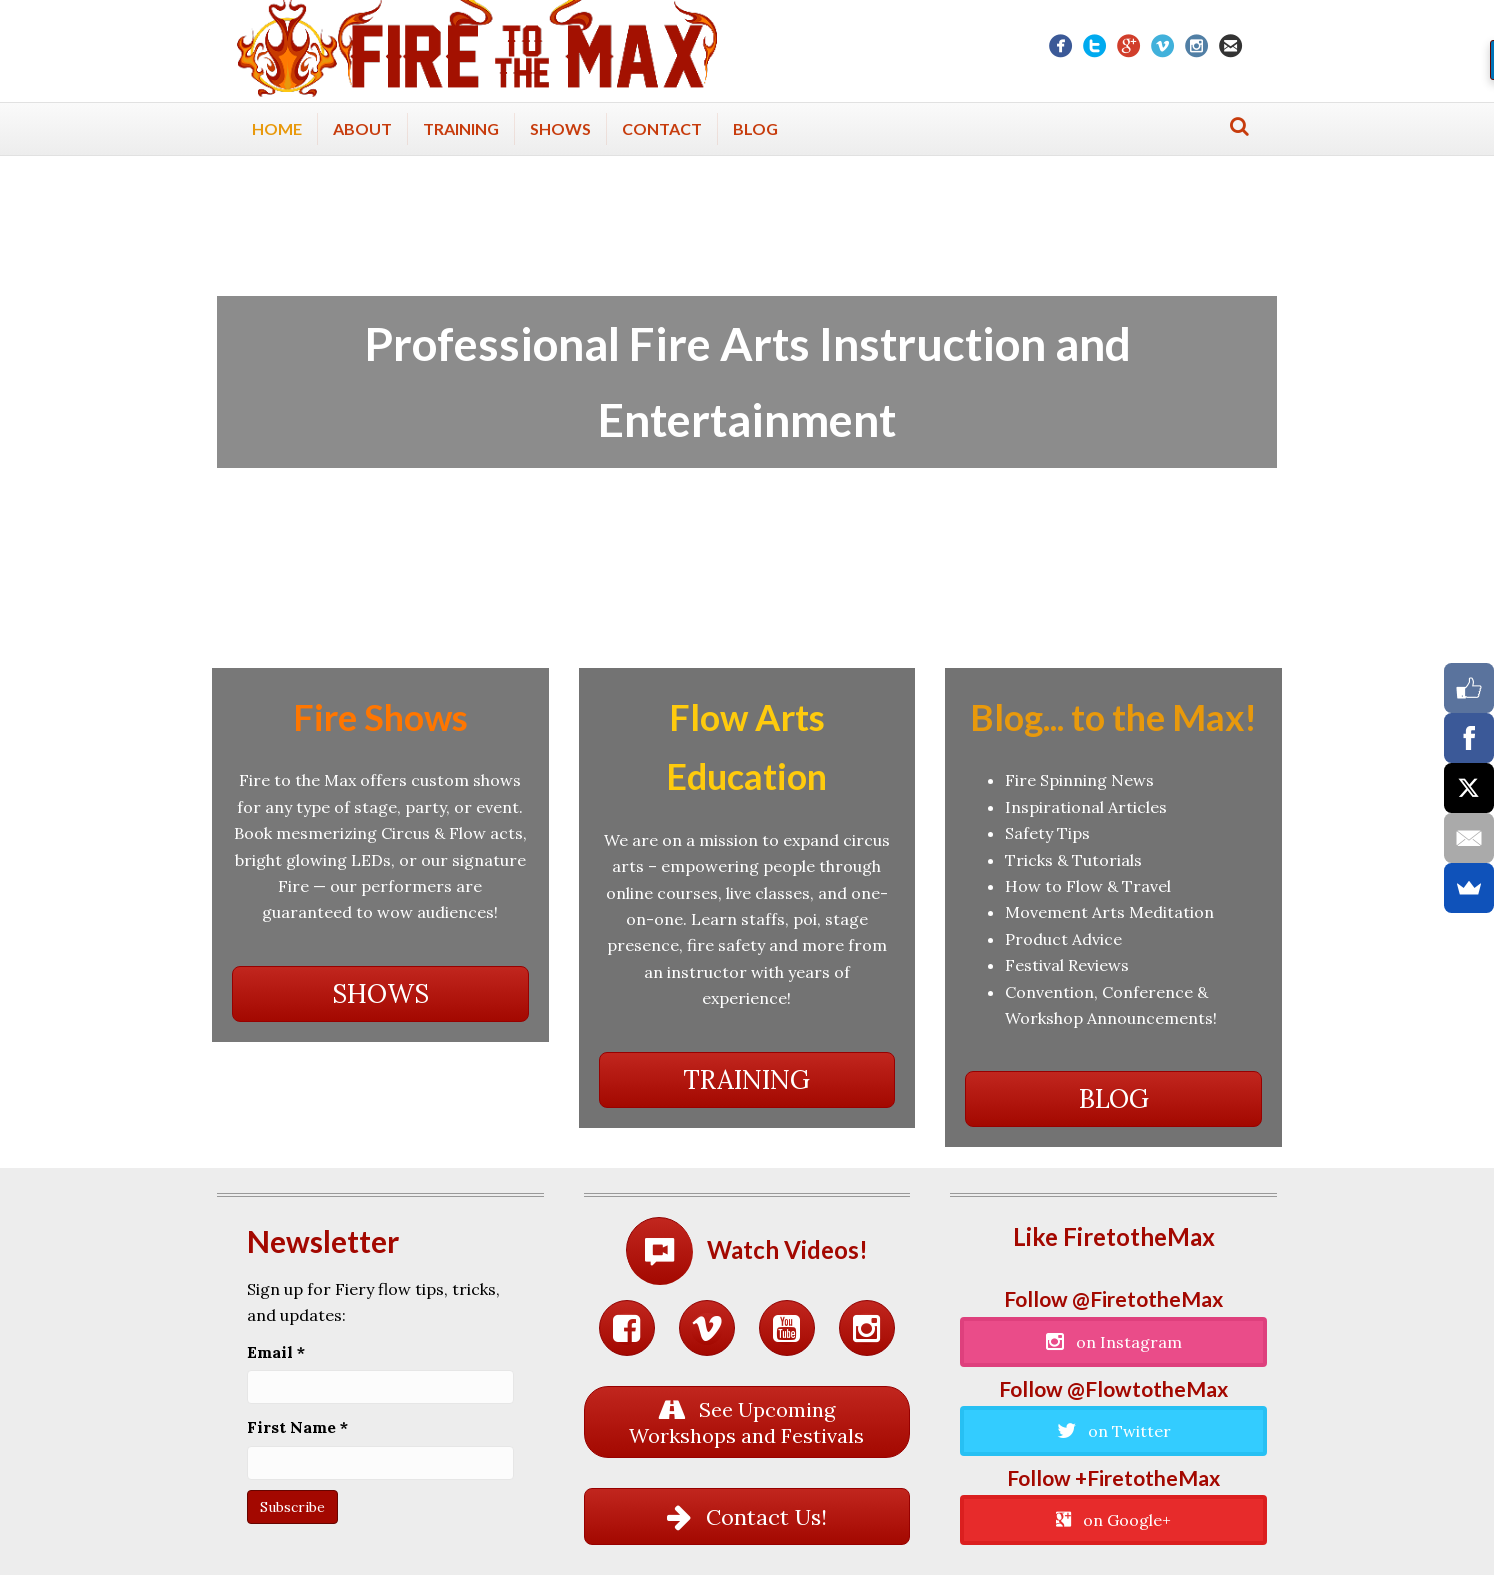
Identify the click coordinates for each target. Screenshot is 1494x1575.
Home (277, 128)
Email (276, 1352)
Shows (560, 128)
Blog (755, 128)
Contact (662, 128)
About (362, 128)
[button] (380, 994)
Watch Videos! (787, 1249)
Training (461, 128)
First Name (297, 1427)
